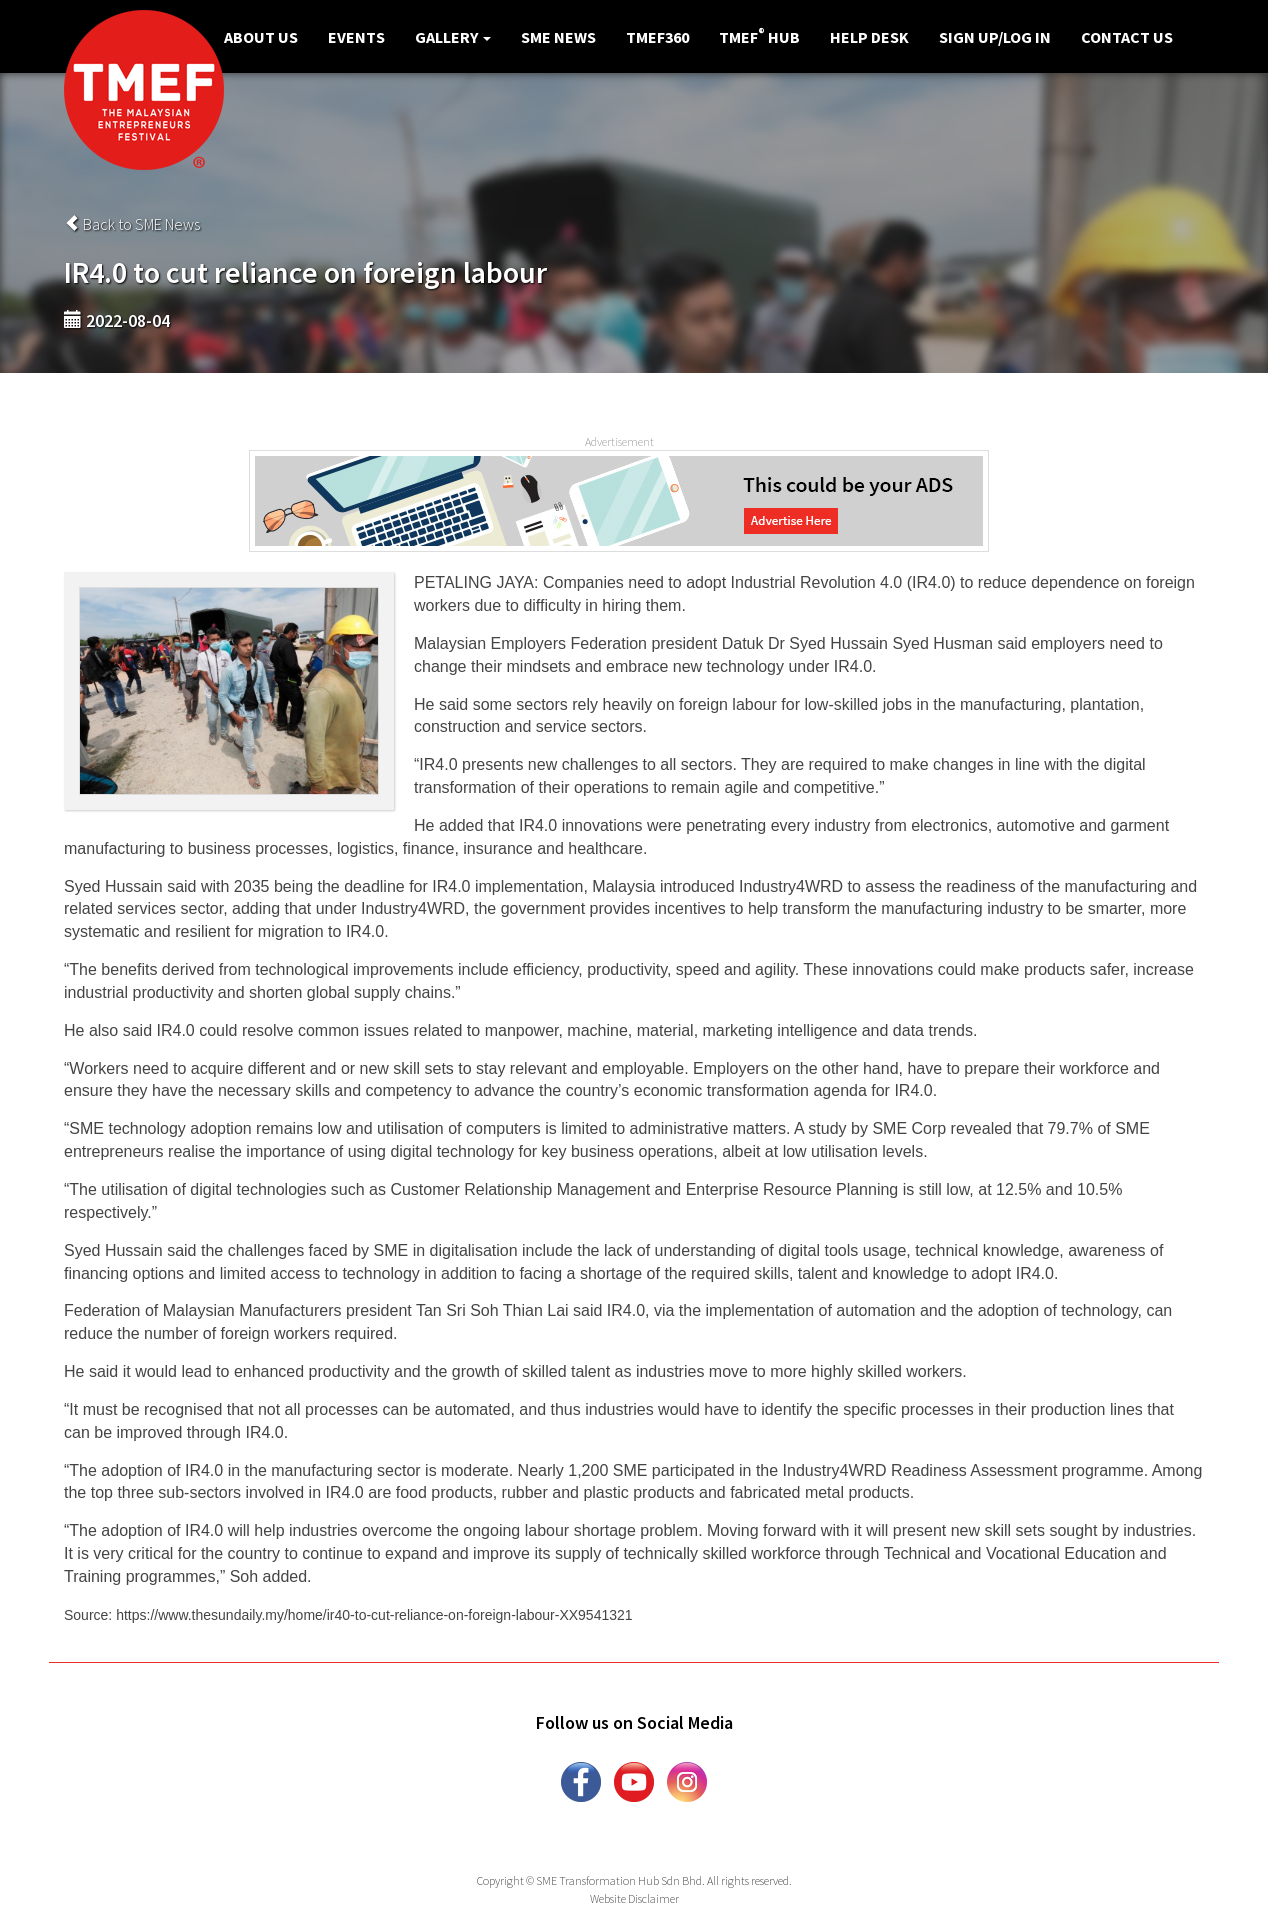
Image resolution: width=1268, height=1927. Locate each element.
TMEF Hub (759, 36)
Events (356, 37)
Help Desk (869, 37)
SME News (558, 37)
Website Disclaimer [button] (634, 1898)
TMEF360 (657, 37)
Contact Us (1127, 37)
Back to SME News (132, 224)
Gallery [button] (453, 37)
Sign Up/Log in (995, 37)
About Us (261, 37)
